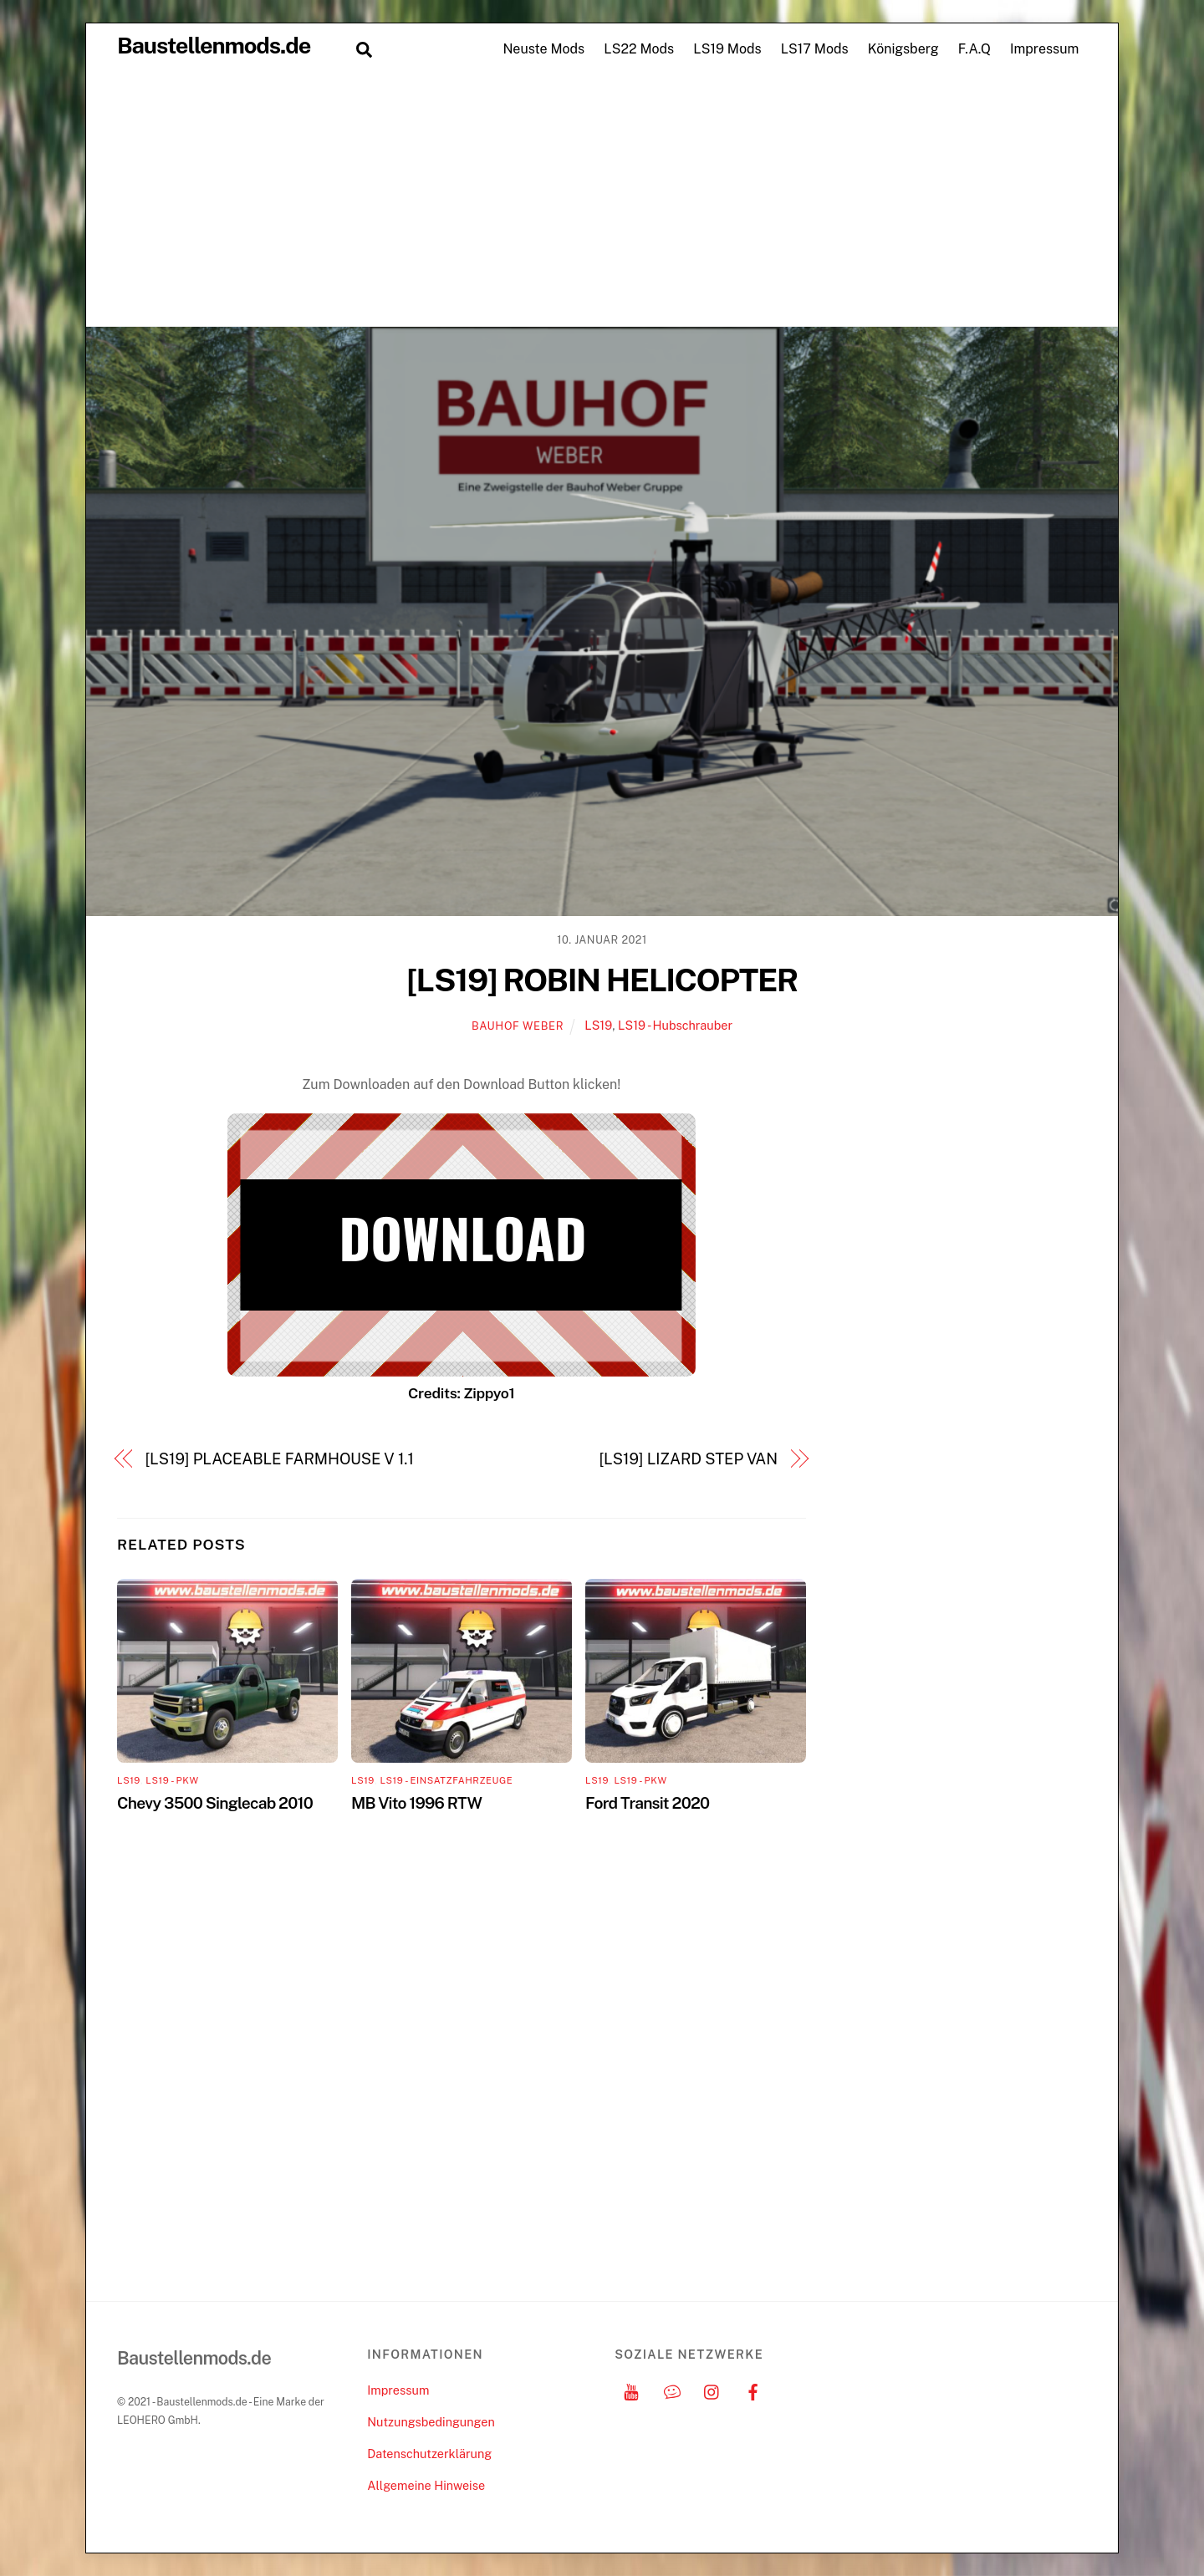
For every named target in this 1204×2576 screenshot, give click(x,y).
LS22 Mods (639, 49)
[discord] (672, 2390)
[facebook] (753, 2390)
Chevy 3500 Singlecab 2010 (215, 1803)
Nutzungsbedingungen (430, 2422)
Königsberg (903, 49)
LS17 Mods (815, 49)
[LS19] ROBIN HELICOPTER (602, 980)
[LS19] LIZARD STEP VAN (688, 1459)
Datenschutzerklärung (429, 2453)
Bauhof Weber (518, 1026)
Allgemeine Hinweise (426, 2485)
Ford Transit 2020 (647, 1803)
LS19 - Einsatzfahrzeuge (446, 1780)
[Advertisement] (602, 201)
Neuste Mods (543, 49)
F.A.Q (974, 49)
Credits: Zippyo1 (461, 1393)
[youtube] (631, 2390)
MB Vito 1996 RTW (416, 1803)
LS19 (598, 1025)
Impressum (1044, 49)
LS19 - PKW (171, 1780)
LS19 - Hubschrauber (675, 1025)
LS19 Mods (727, 49)
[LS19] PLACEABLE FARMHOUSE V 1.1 (279, 1459)
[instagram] (712, 2390)
